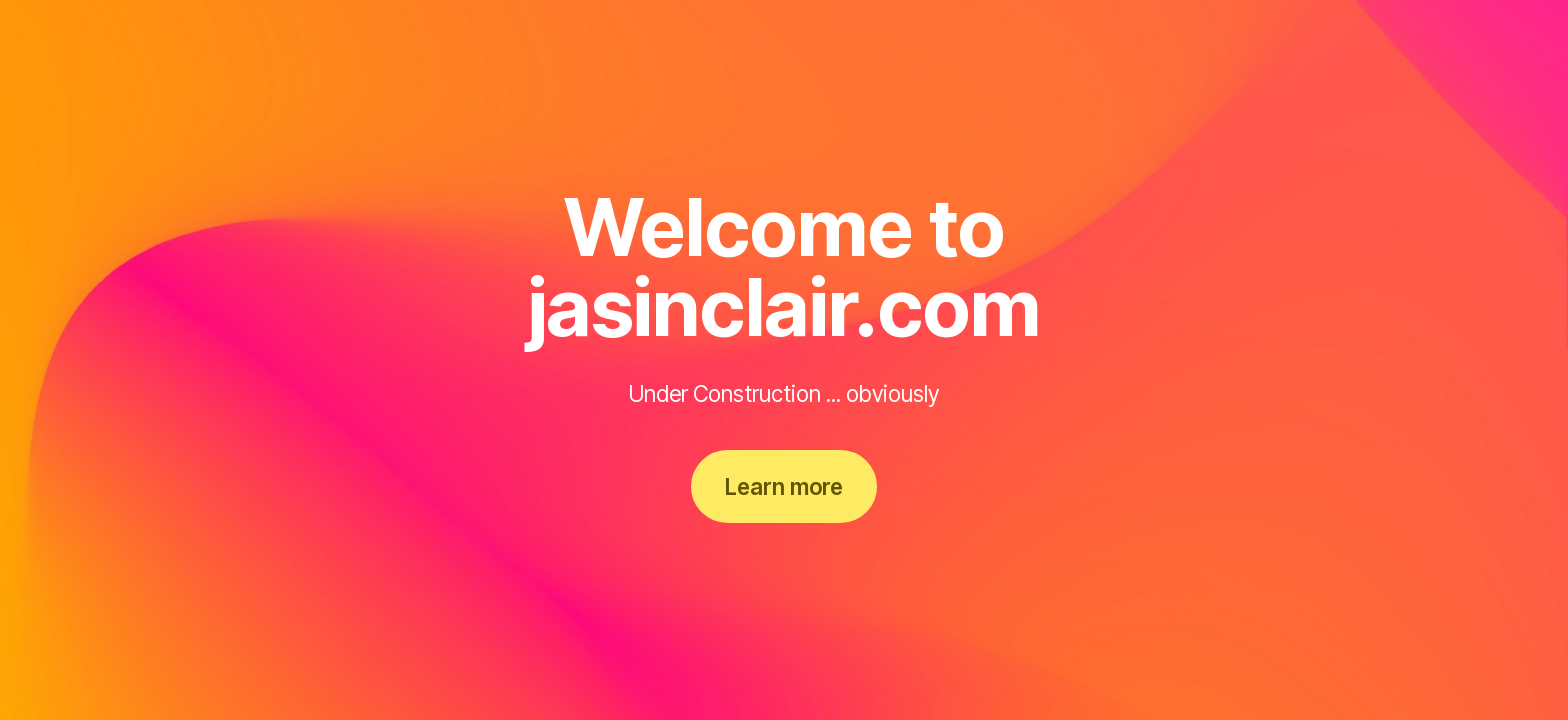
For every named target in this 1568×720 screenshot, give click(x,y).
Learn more (784, 486)
